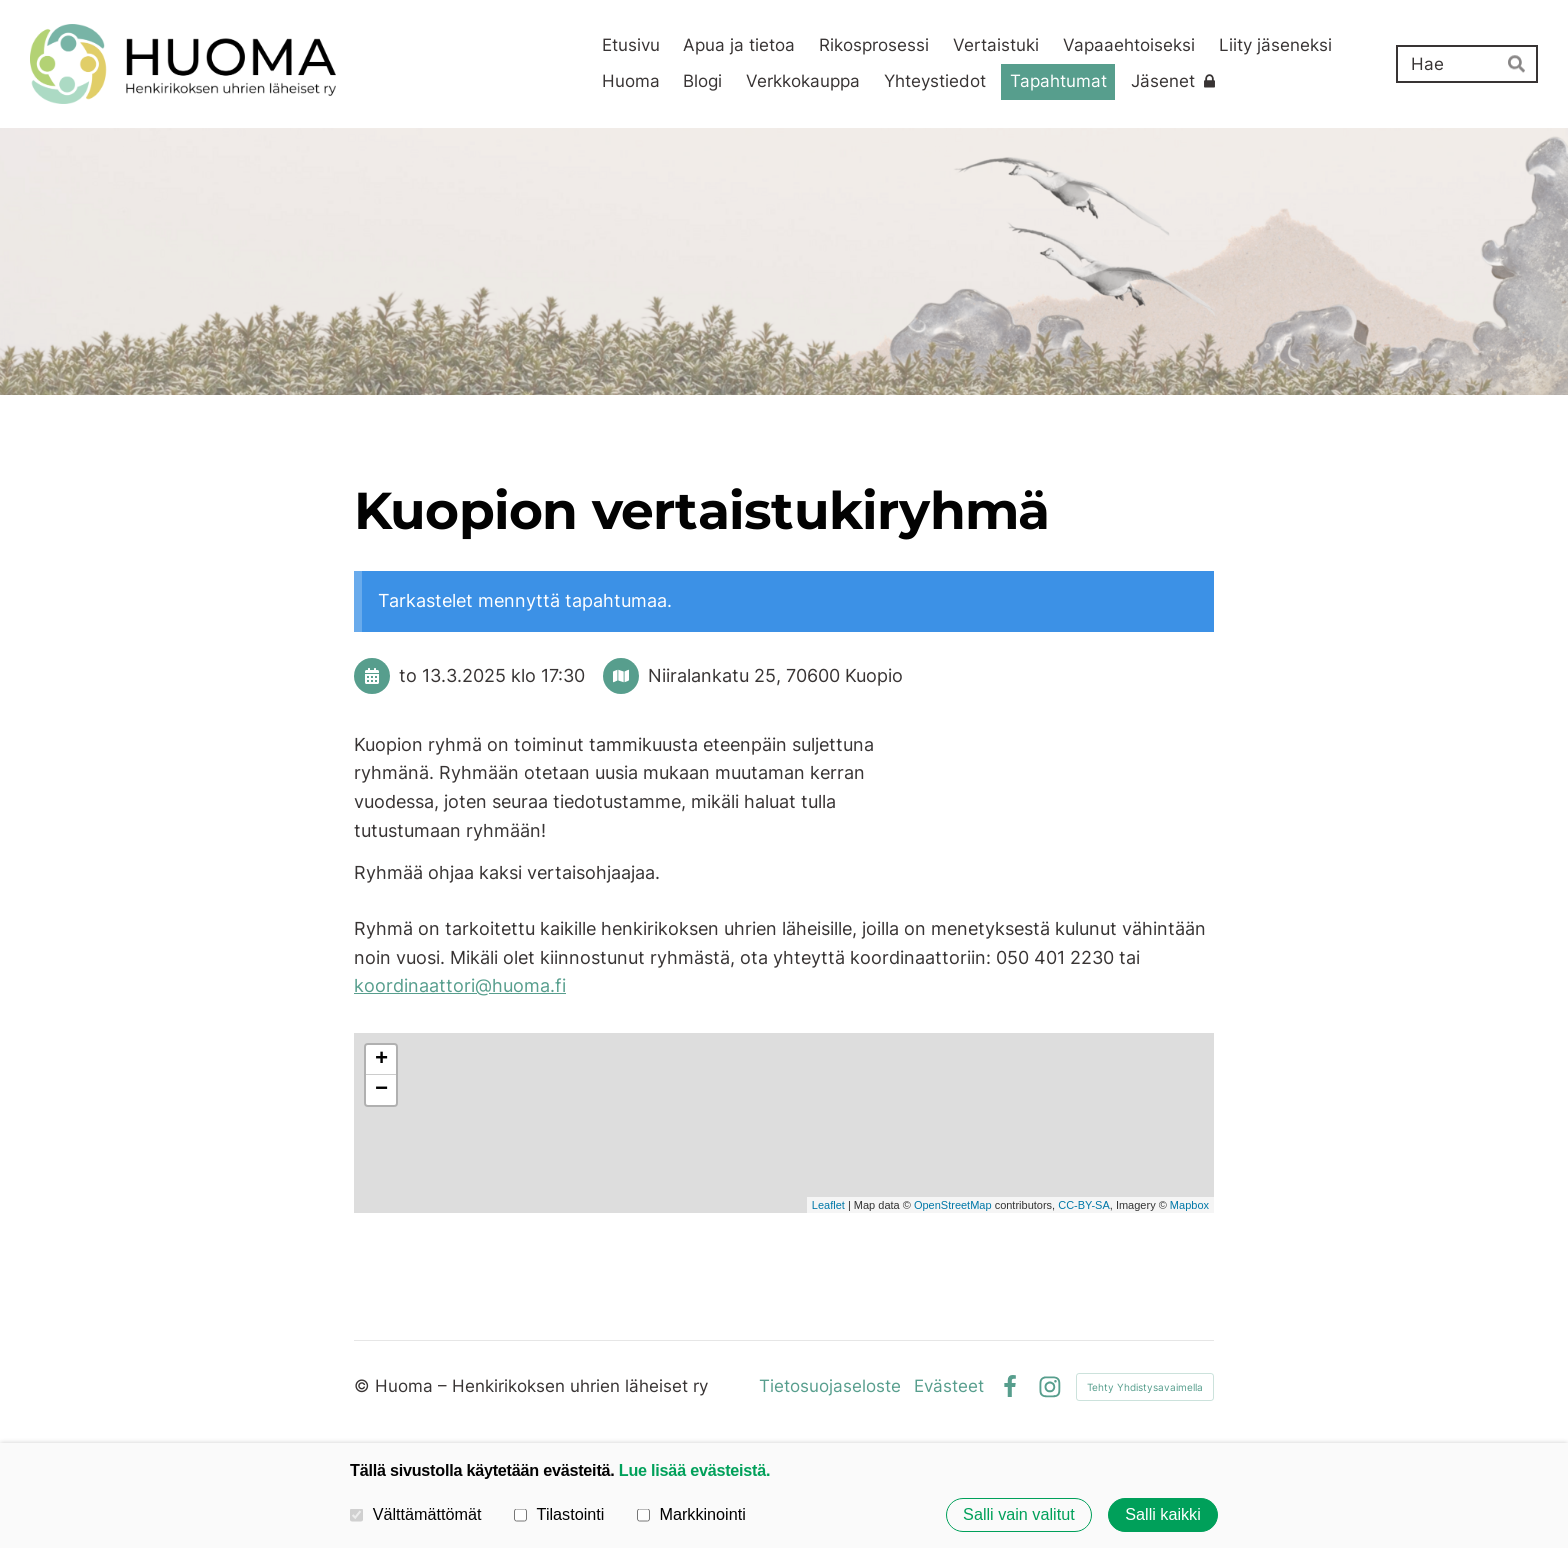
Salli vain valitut (1019, 1515)
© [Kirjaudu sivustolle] (364, 1386)
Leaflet (828, 1205)
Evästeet (949, 1386)
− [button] (381, 1090)
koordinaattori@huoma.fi (460, 985)
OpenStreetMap (953, 1205)
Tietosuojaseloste (830, 1386)
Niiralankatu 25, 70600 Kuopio (775, 675)
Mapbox (1189, 1205)
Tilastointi (559, 1514)
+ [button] (381, 1060)
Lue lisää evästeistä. (694, 1470)
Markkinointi (691, 1514)
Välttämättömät (416, 1514)
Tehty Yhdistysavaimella (1145, 1387)
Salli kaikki (1163, 1515)
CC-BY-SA (1084, 1205)
